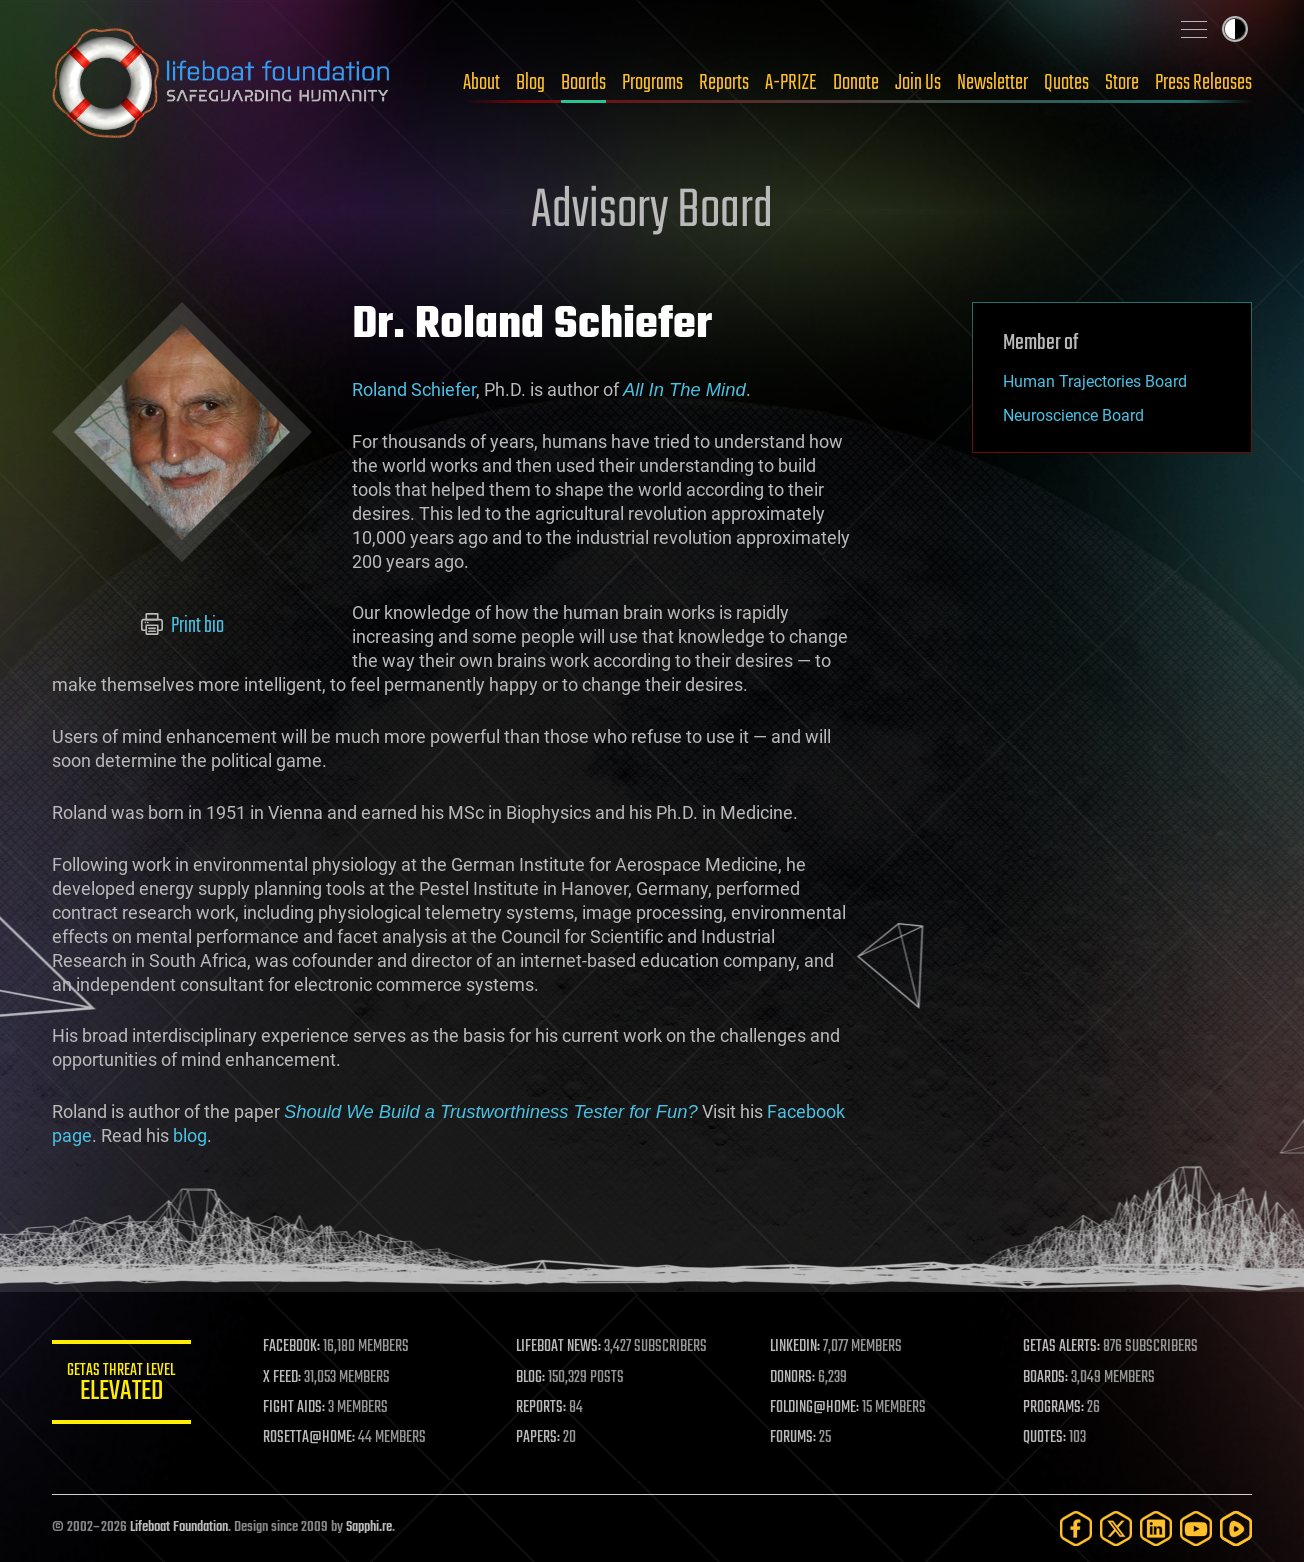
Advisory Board (652, 212)
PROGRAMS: (1054, 1408)
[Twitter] (1116, 1528)
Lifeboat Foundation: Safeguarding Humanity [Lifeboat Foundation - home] (222, 83)
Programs (652, 83)
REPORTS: (542, 1408)
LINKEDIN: (796, 1347)
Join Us (918, 83)
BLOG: (531, 1378)
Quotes (1066, 83)
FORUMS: (794, 1438)
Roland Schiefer (414, 389)
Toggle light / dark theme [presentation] (1235, 29)
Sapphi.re (369, 1527)
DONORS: (793, 1378)
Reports (724, 83)
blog (190, 1135)
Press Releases (1203, 83)
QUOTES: (1045, 1438)
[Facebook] (1076, 1528)
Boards (583, 83)
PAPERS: (539, 1438)
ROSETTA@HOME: (310, 1438)
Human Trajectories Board (1095, 381)
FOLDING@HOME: (815, 1408)
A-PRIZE (791, 83)
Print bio (182, 626)
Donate (856, 83)
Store (1122, 83)
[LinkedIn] (1156, 1528)
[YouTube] (1196, 1528)
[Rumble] (1236, 1528)
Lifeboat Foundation (179, 1527)
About (481, 83)
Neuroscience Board (1073, 415)
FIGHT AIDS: (295, 1408)
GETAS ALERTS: (1062, 1347)
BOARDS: (1046, 1378)
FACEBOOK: (292, 1347)
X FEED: (283, 1378)
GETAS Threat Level (122, 1385)
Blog (530, 83)
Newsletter (992, 83)
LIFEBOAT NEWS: (559, 1347)
